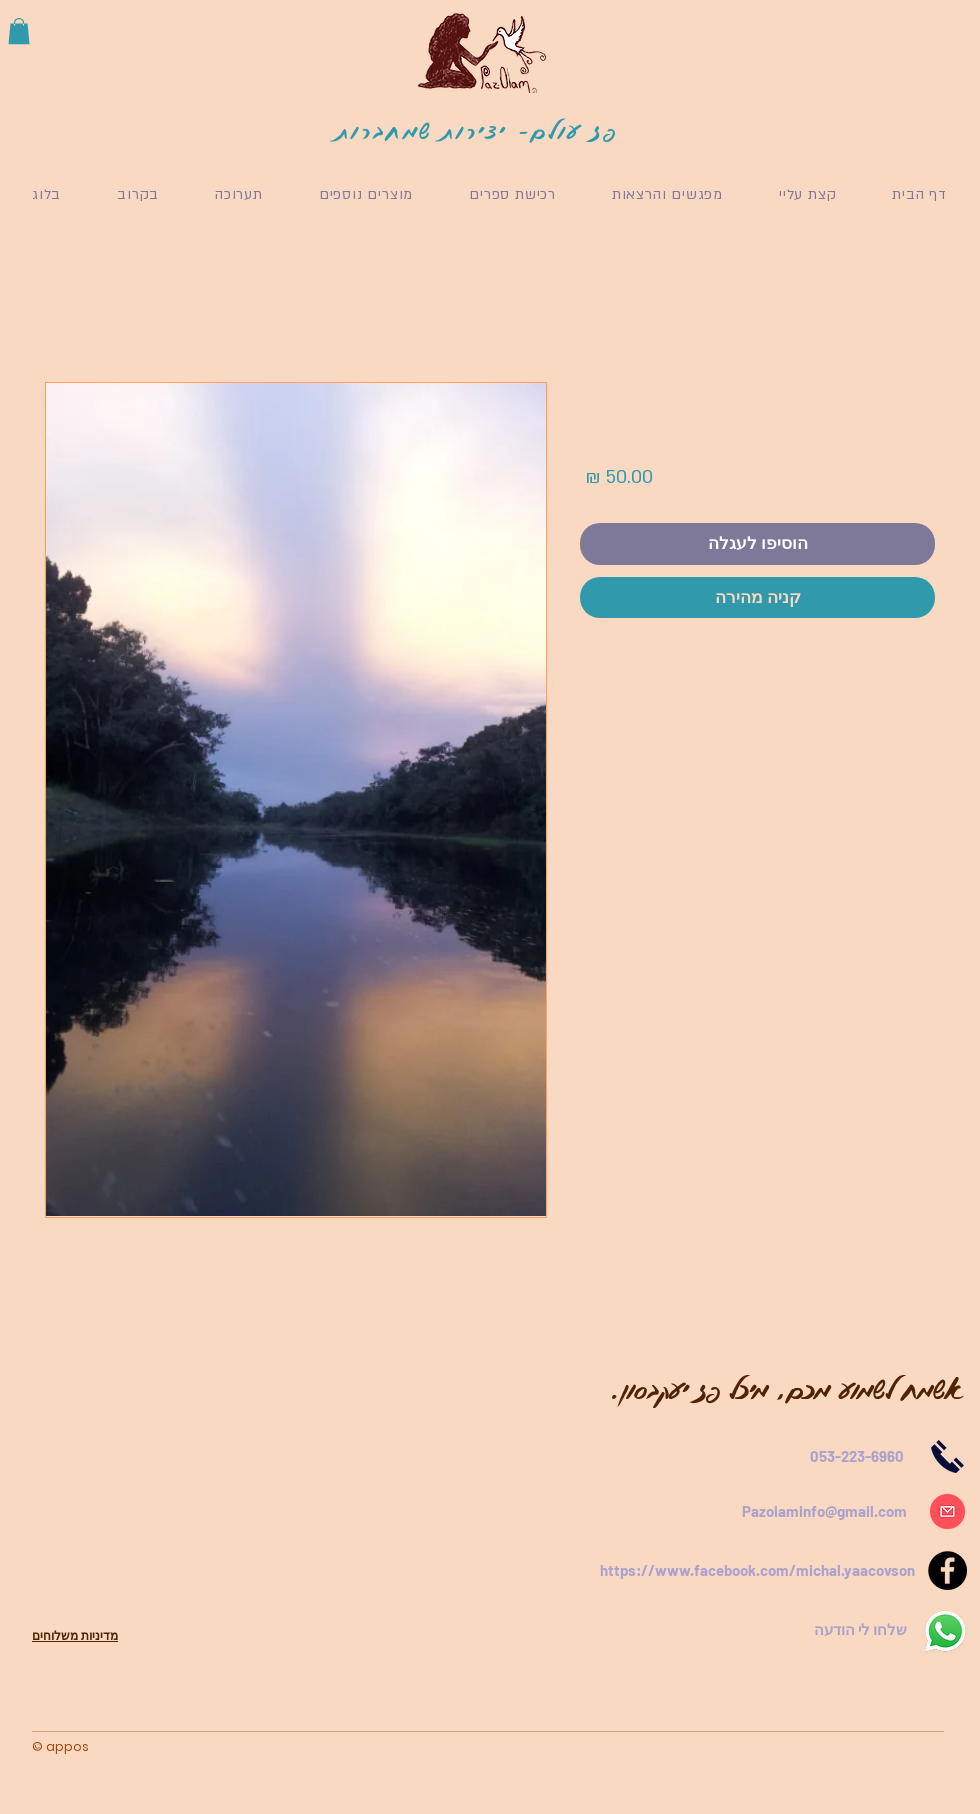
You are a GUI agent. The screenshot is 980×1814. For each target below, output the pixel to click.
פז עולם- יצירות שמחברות (478, 130)
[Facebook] (947, 1570)
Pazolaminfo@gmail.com (824, 1511)
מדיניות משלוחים (75, 1635)
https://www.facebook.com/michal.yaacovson (757, 1570)
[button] (19, 31)
